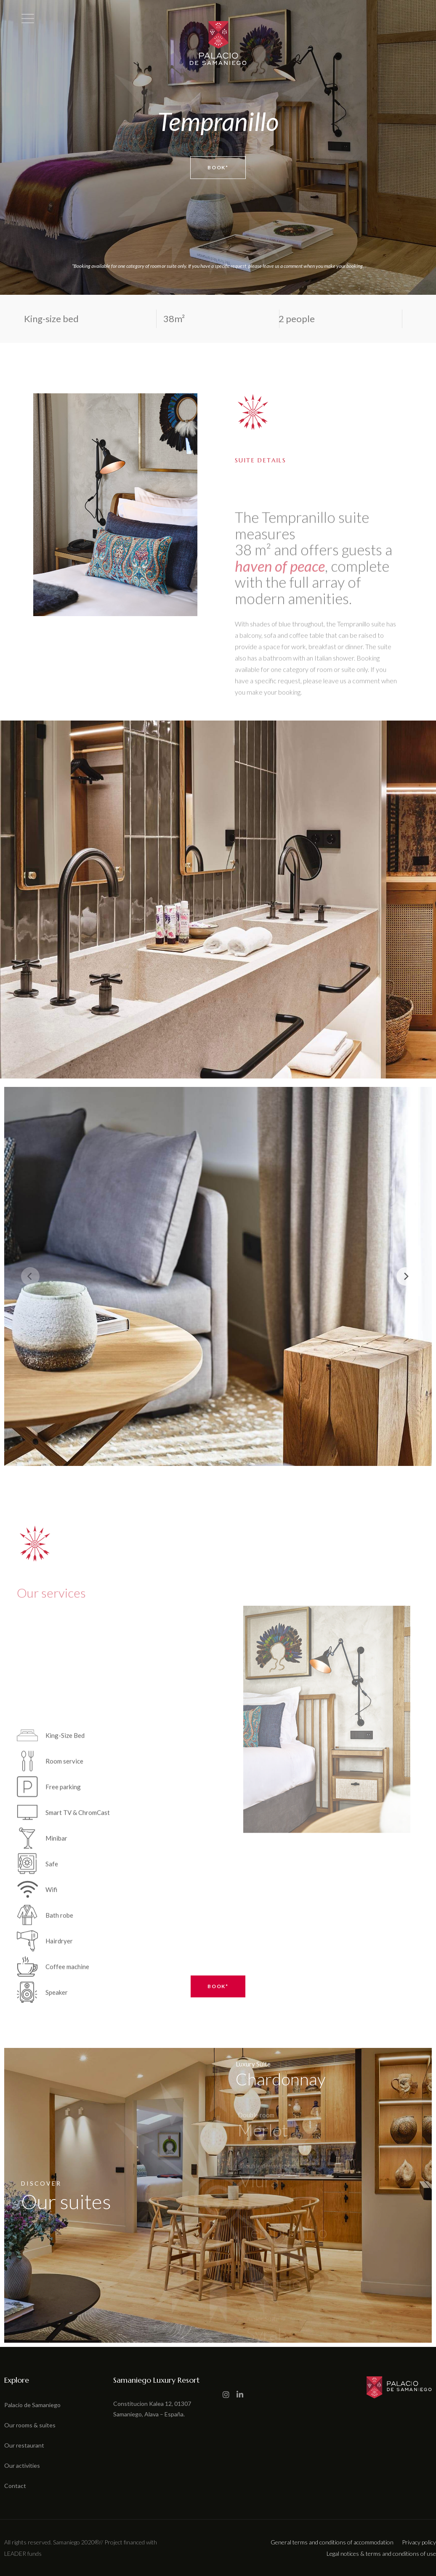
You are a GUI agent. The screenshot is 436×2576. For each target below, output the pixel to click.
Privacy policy (419, 2542)
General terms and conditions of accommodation (332, 2542)
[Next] (405, 1276)
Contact (15, 2485)
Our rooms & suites (30, 2425)
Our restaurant (24, 2445)
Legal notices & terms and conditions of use (381, 2553)
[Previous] (30, 1276)
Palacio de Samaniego (32, 2404)
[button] (10, 2571)
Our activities (22, 2465)
